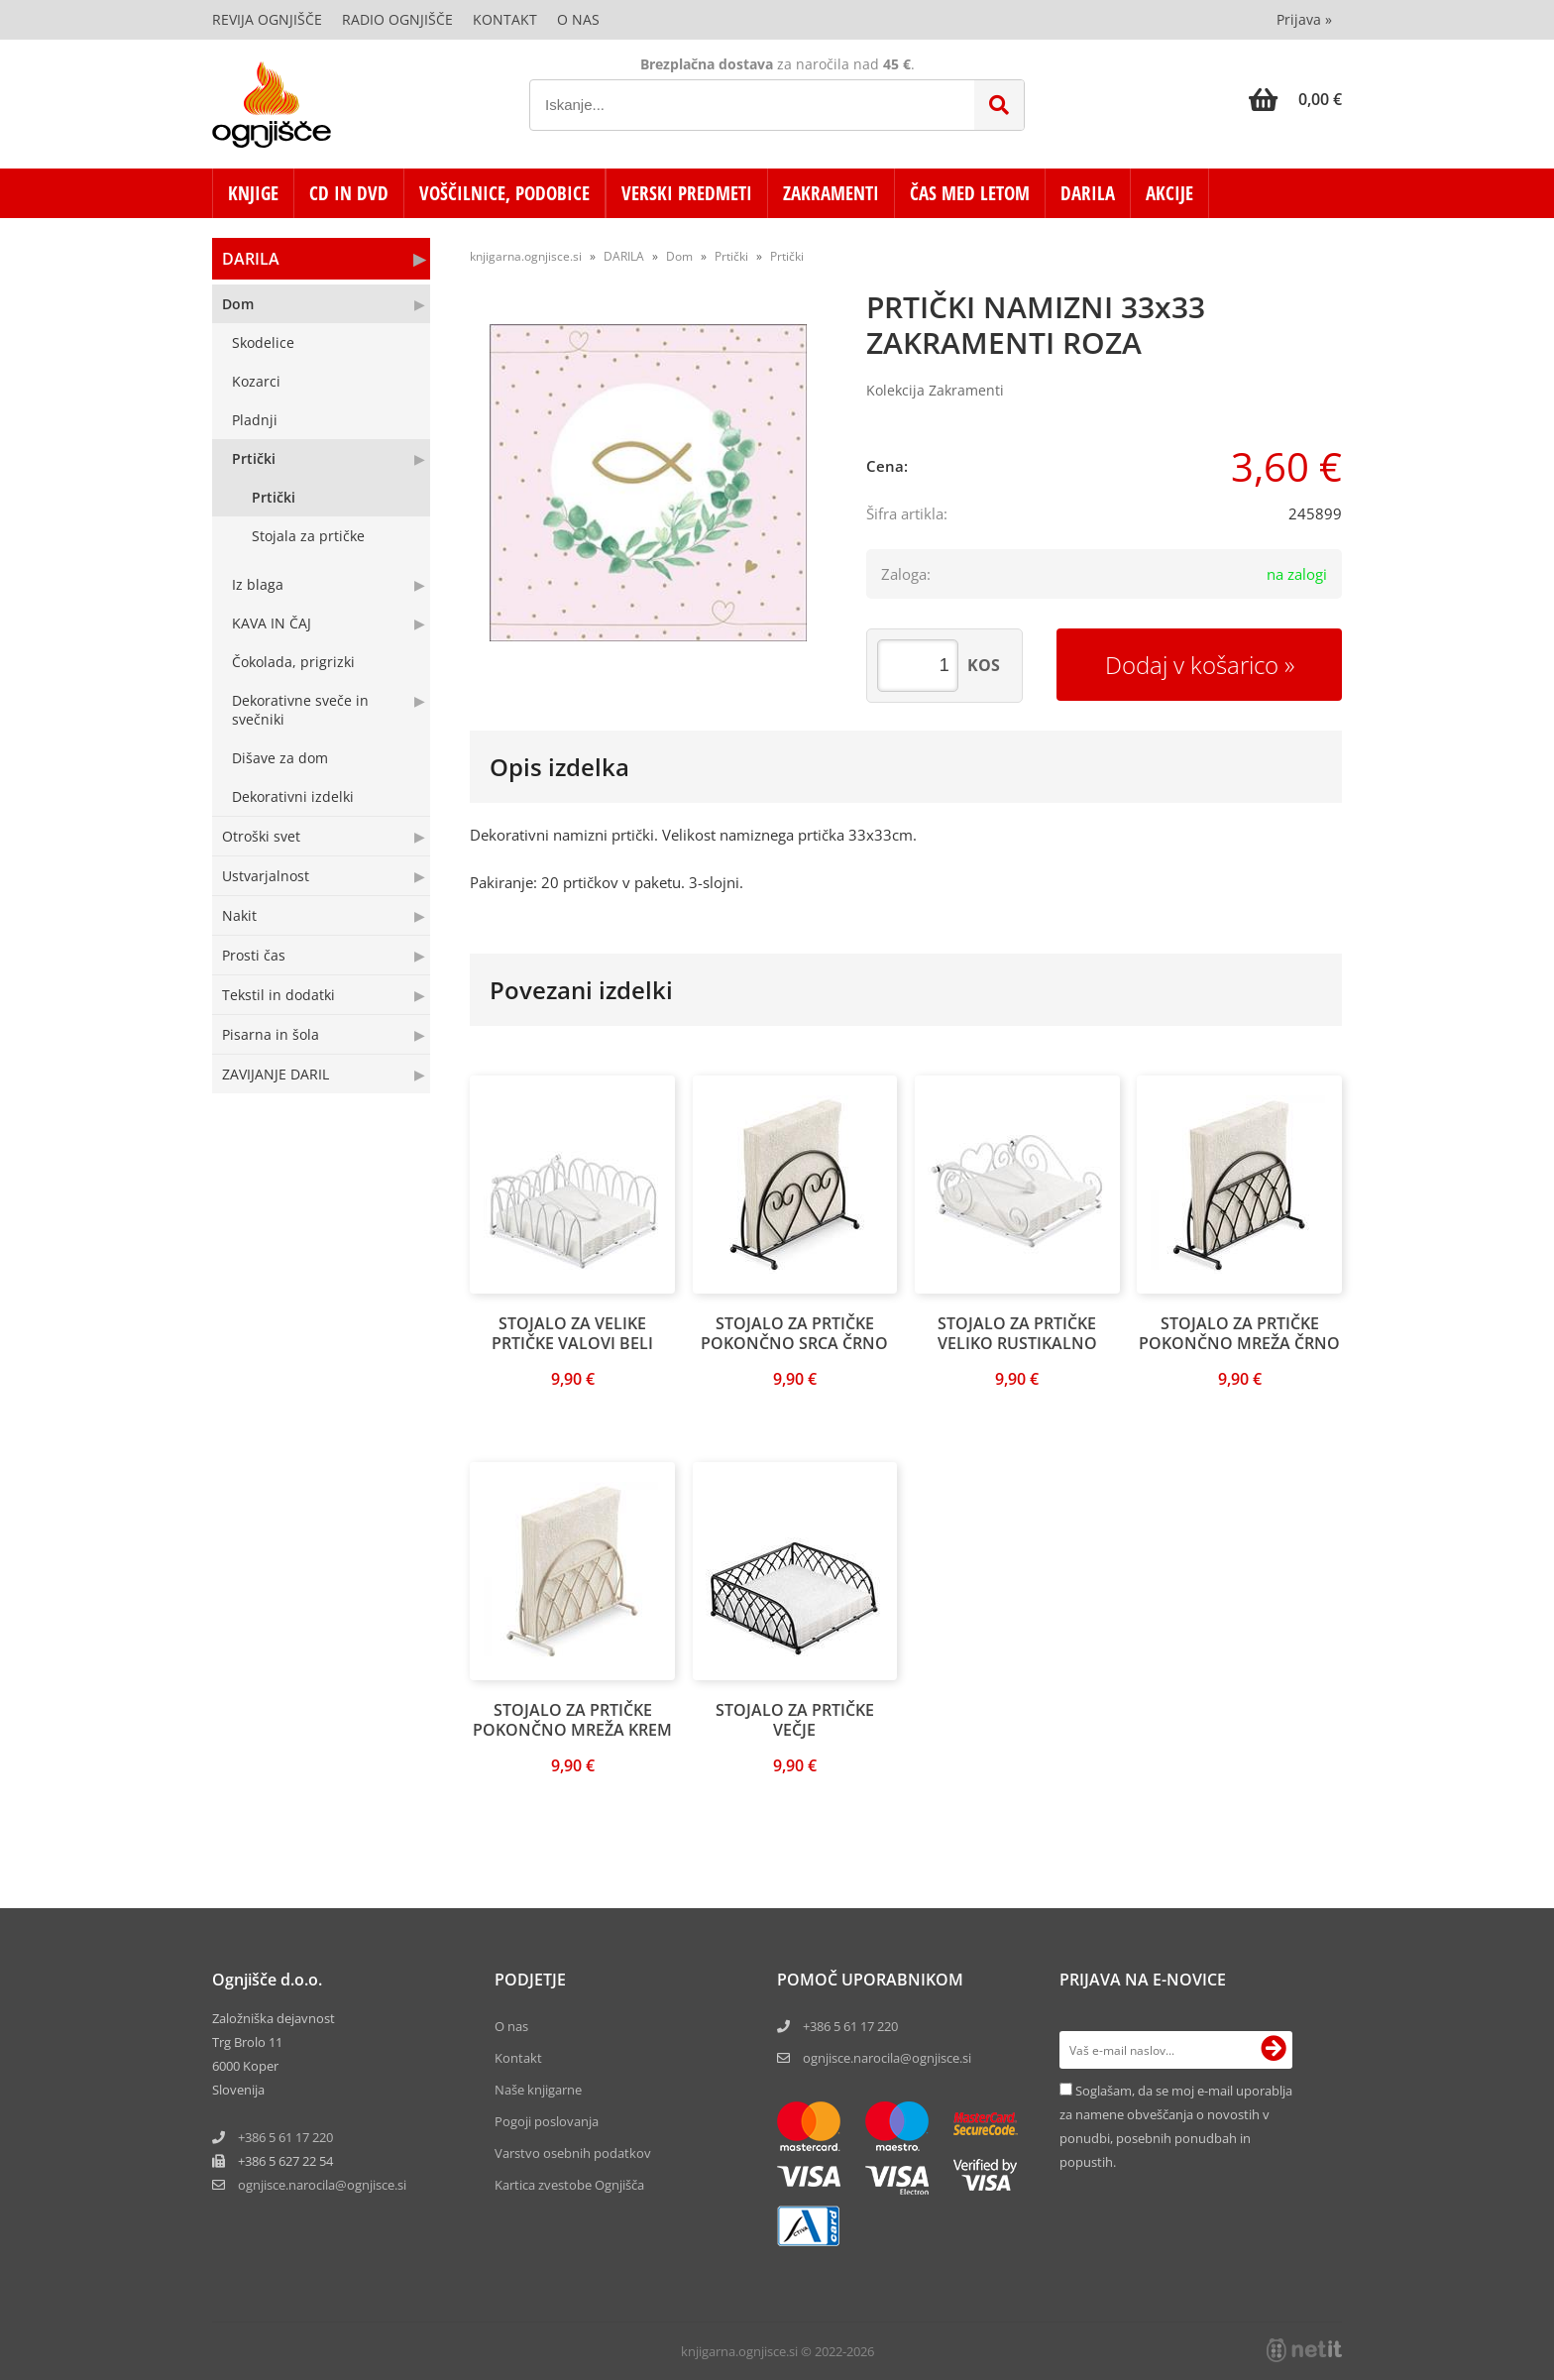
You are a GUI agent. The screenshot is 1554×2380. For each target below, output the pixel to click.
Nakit (239, 915)
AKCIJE (1169, 193)
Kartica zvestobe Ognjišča (569, 2185)
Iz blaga (257, 584)
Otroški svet (261, 836)
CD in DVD (348, 193)
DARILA (1087, 193)
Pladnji (255, 419)
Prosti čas (253, 955)
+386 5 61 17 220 (285, 2137)
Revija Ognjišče (267, 19)
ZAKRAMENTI (831, 193)
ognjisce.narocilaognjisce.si (322, 2185)
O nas (578, 19)
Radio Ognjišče (397, 19)
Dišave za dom (280, 757)
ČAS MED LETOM (970, 193)
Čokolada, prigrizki (293, 661)
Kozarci (256, 381)
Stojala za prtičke (308, 535)
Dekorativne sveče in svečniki (300, 710)
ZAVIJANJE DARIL (275, 1074)
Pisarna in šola (270, 1034)
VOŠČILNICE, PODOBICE (504, 193)
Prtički (254, 458)
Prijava (1304, 19)
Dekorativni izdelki (293, 796)
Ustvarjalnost (265, 875)
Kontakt (505, 19)
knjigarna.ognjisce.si (526, 256)
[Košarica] (1295, 99)
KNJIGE (253, 193)
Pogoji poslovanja (547, 2121)
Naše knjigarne (538, 2089)
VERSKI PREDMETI (686, 193)
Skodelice (263, 342)
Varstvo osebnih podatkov (573, 2153)
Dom (238, 303)
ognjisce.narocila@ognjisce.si (887, 2058)
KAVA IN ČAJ (271, 623)
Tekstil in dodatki (278, 994)
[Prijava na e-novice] (1273, 2050)
